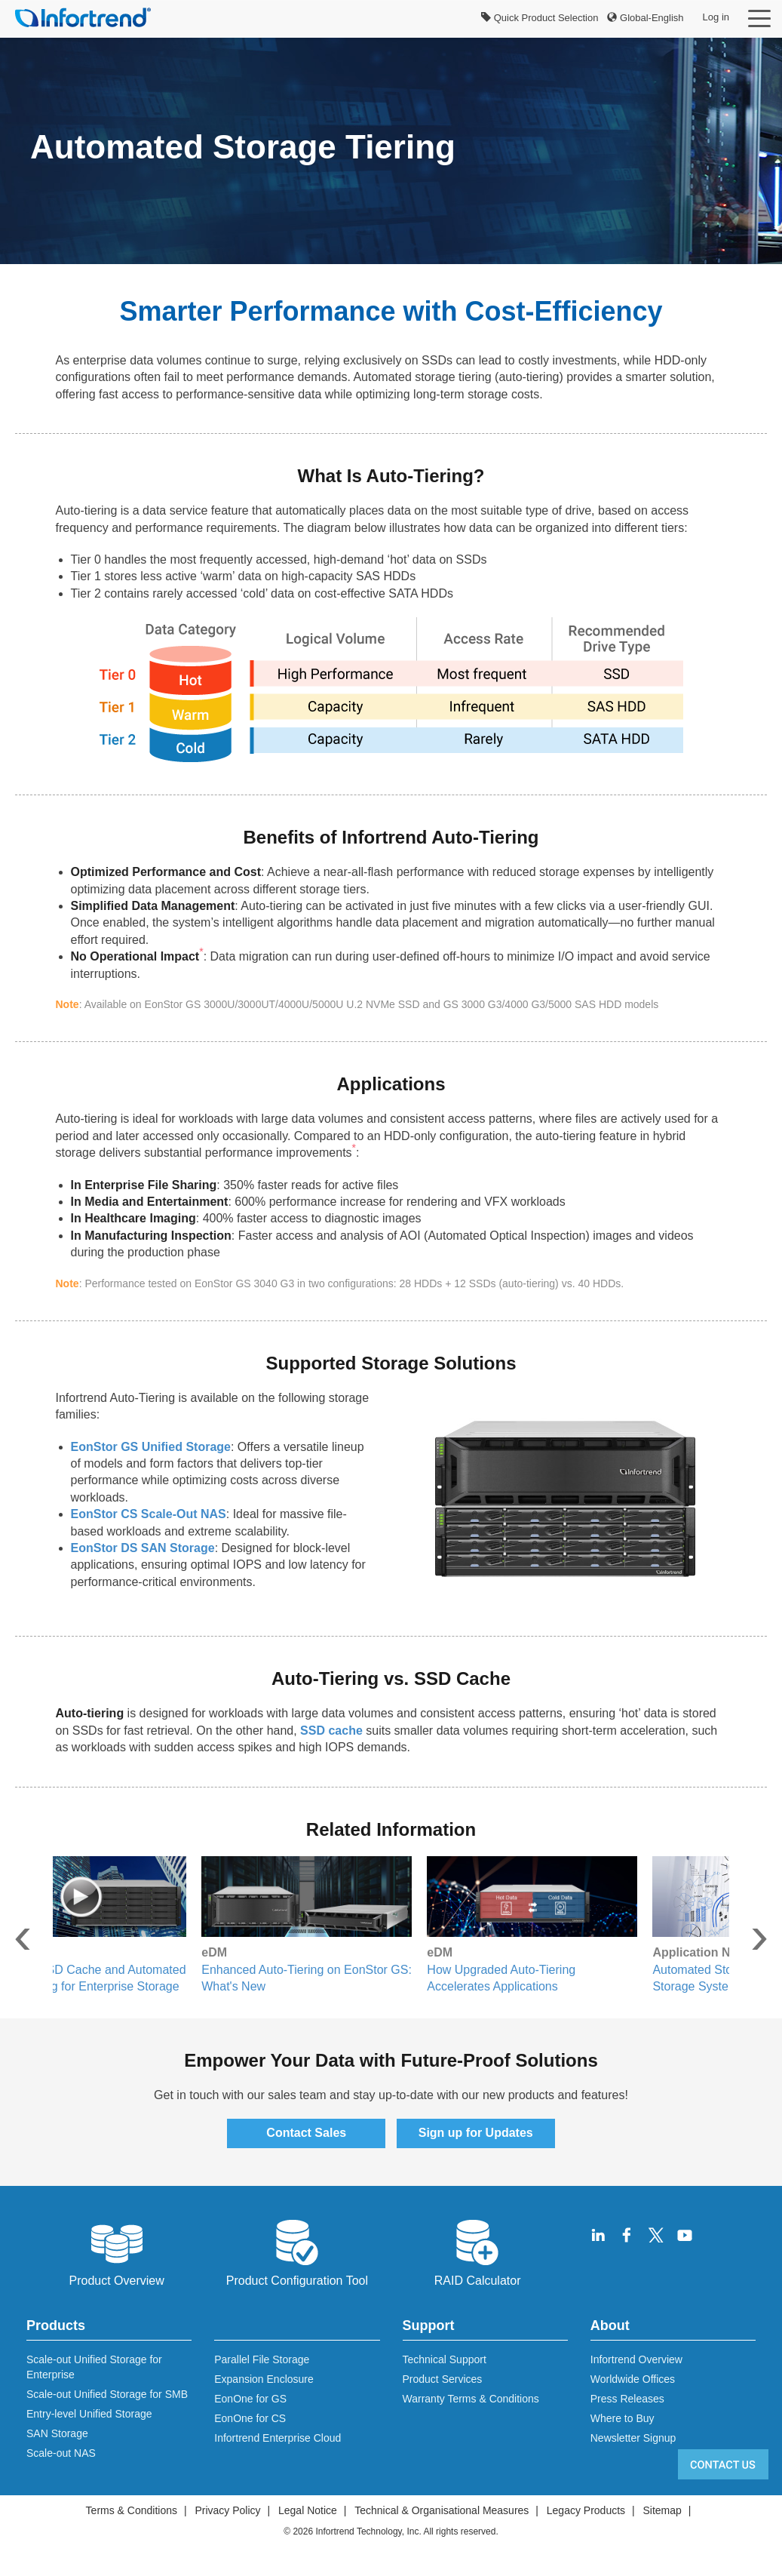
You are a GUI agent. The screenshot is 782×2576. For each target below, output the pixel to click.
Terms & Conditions (131, 2510)
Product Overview (116, 2251)
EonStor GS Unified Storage (151, 1446)
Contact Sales (306, 2132)
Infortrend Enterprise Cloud (277, 2438)
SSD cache (331, 1730)
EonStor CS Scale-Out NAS (148, 1514)
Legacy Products (586, 2510)
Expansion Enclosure (264, 2379)
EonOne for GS (250, 2399)
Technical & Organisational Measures (441, 2510)
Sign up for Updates (476, 2132)
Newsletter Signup (633, 2438)
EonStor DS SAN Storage (143, 1548)
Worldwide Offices (632, 2379)
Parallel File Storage (261, 2359)
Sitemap (662, 2510)
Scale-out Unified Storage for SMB (107, 2394)
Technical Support (444, 2359)
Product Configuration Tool (297, 2251)
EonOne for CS (250, 2418)
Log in (716, 17)
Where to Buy (622, 2418)
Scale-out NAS (61, 2453)
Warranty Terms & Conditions (471, 2399)
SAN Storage (57, 2433)
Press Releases (627, 2399)
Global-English (645, 17)
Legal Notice (307, 2510)
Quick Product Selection (539, 17)
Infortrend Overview (636, 2359)
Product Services (443, 2379)
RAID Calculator (477, 2251)
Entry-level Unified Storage (89, 2414)
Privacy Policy (227, 2510)
